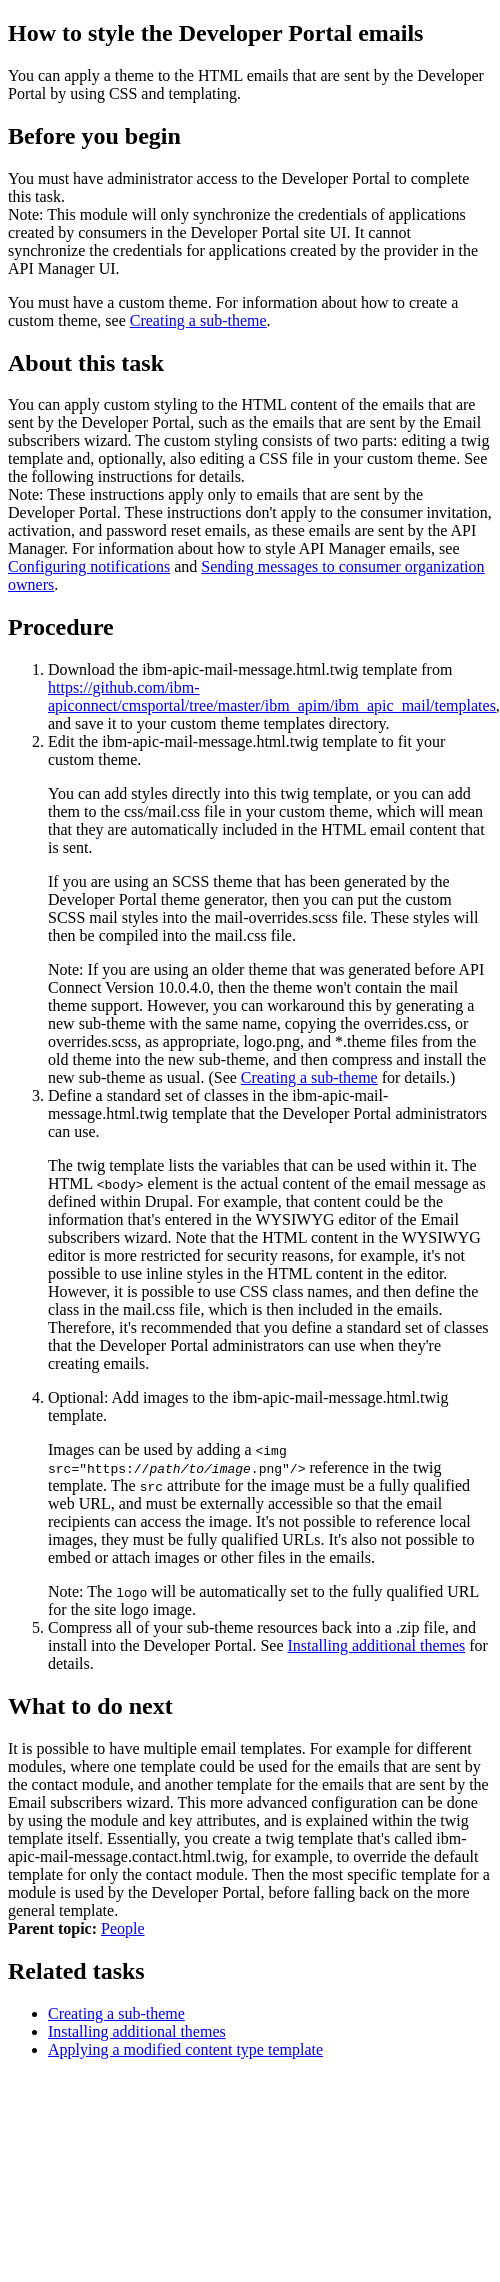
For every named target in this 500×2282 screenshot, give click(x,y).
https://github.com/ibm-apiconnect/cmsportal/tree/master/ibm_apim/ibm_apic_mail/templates (272, 696)
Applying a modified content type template (185, 2049)
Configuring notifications (89, 566)
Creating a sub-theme (198, 320)
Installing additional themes (377, 1645)
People (123, 1928)
